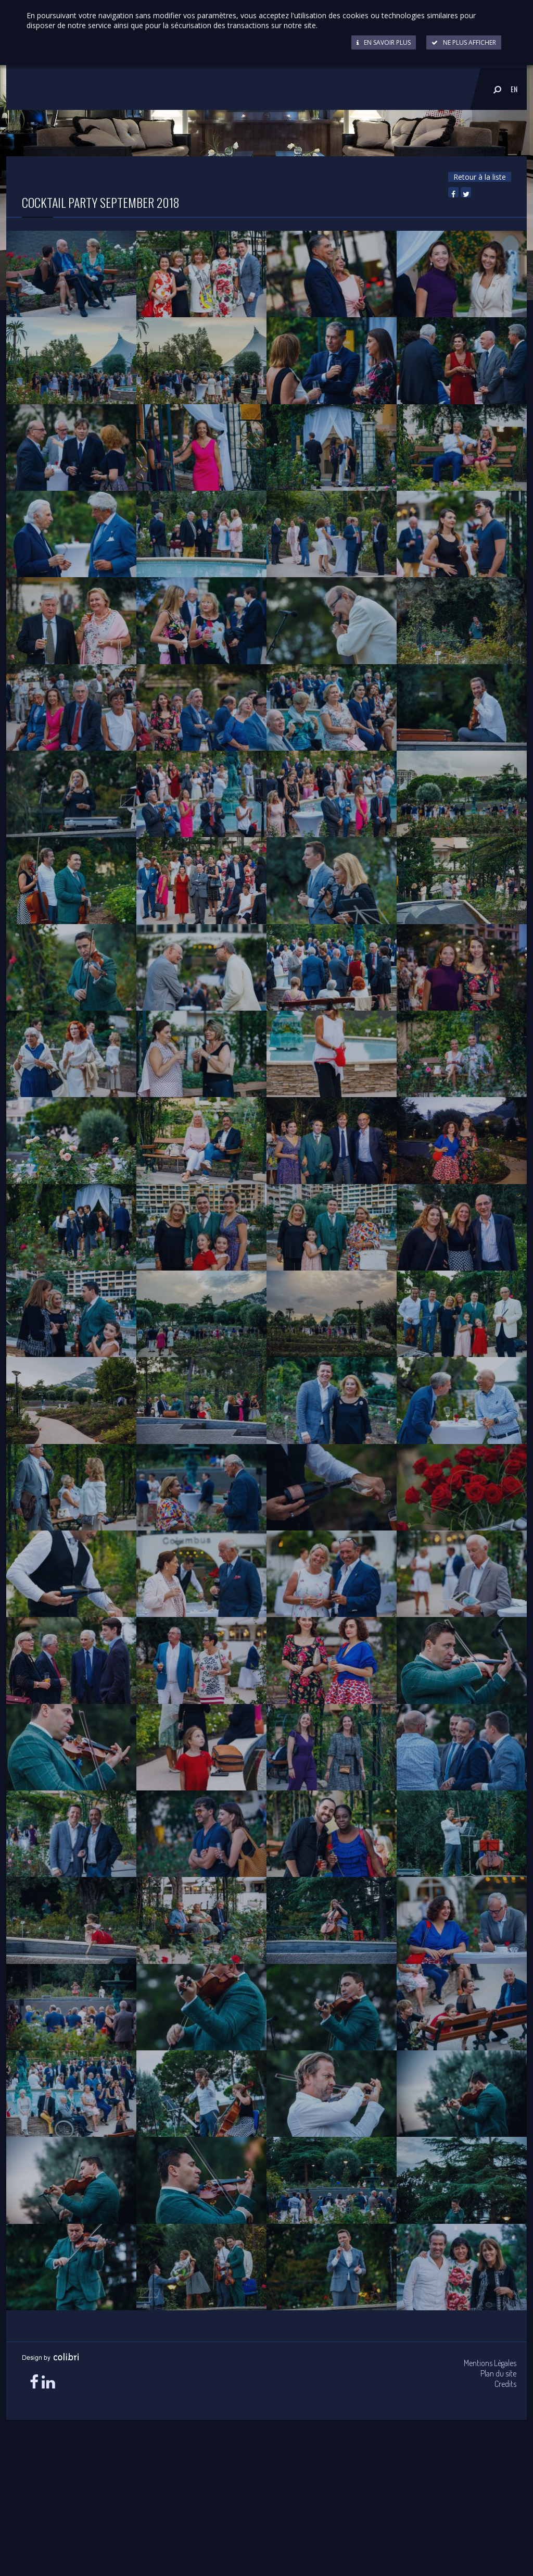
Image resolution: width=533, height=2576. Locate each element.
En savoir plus (384, 42)
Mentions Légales (490, 2363)
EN (514, 88)
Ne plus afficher (464, 42)
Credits (505, 2384)
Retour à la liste (479, 177)
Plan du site (498, 2373)
